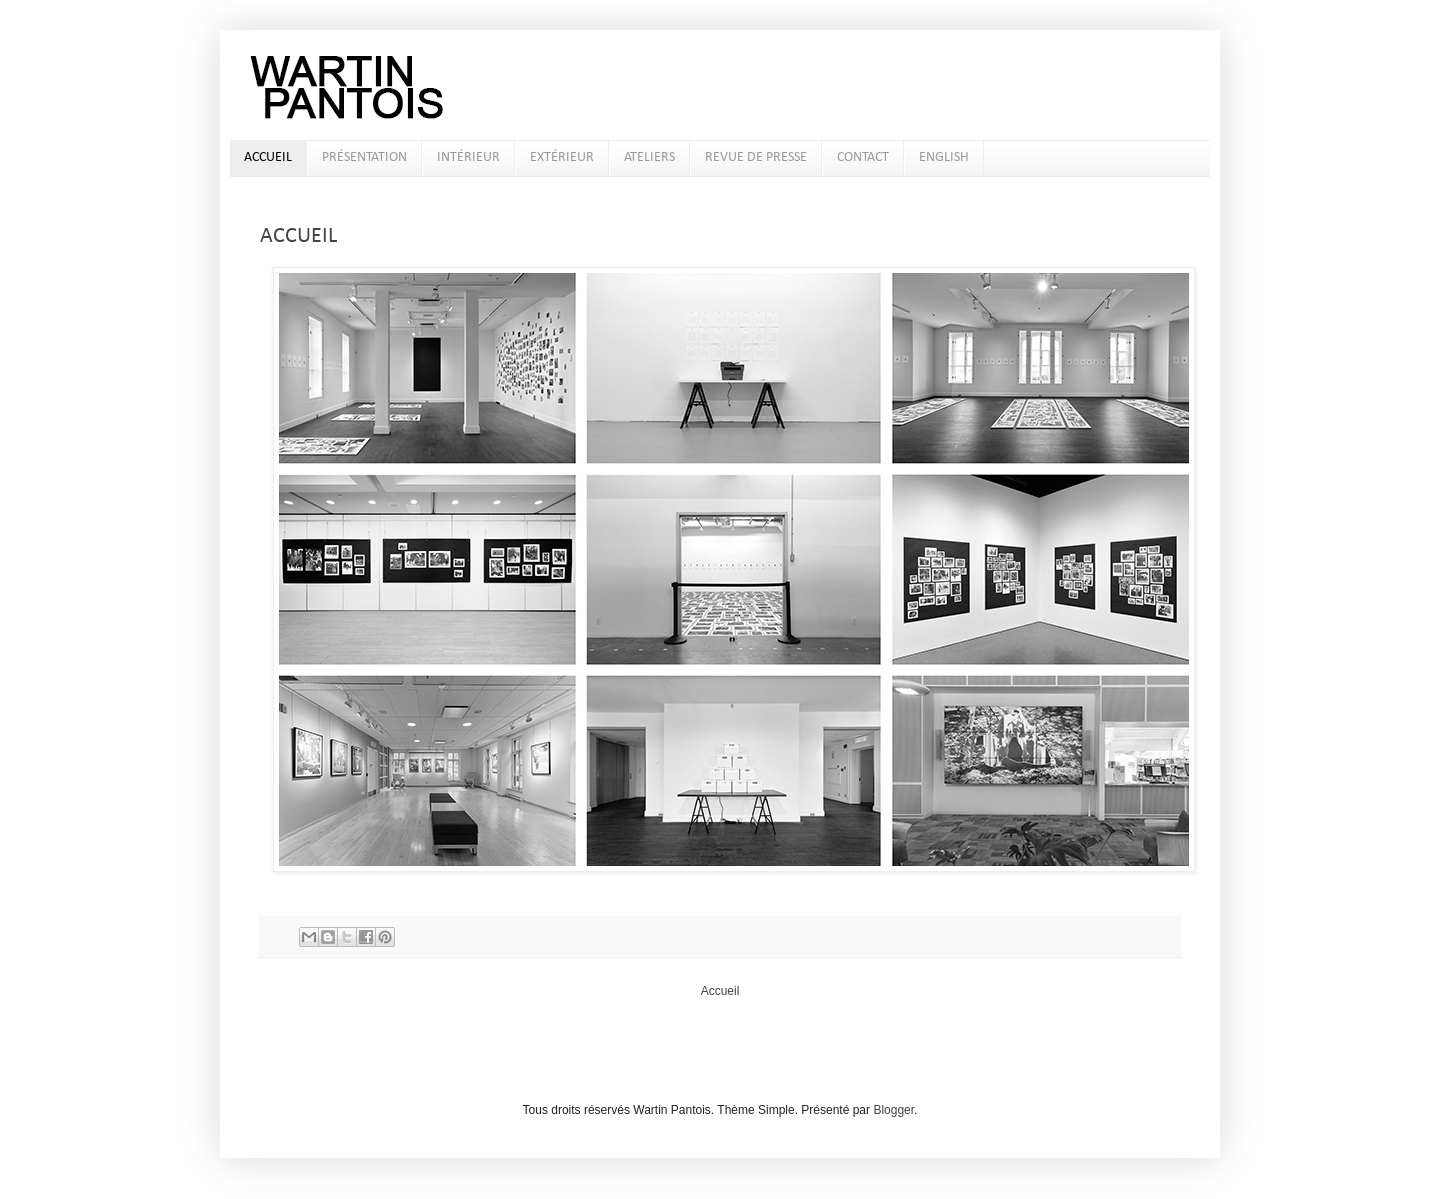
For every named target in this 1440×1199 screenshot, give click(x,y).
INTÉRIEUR (468, 157)
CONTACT (863, 157)
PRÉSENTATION (364, 157)
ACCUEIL (268, 157)
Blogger (893, 1110)
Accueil (720, 991)
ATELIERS (649, 157)
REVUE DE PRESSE (756, 157)
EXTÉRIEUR (562, 157)
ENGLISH (944, 157)
